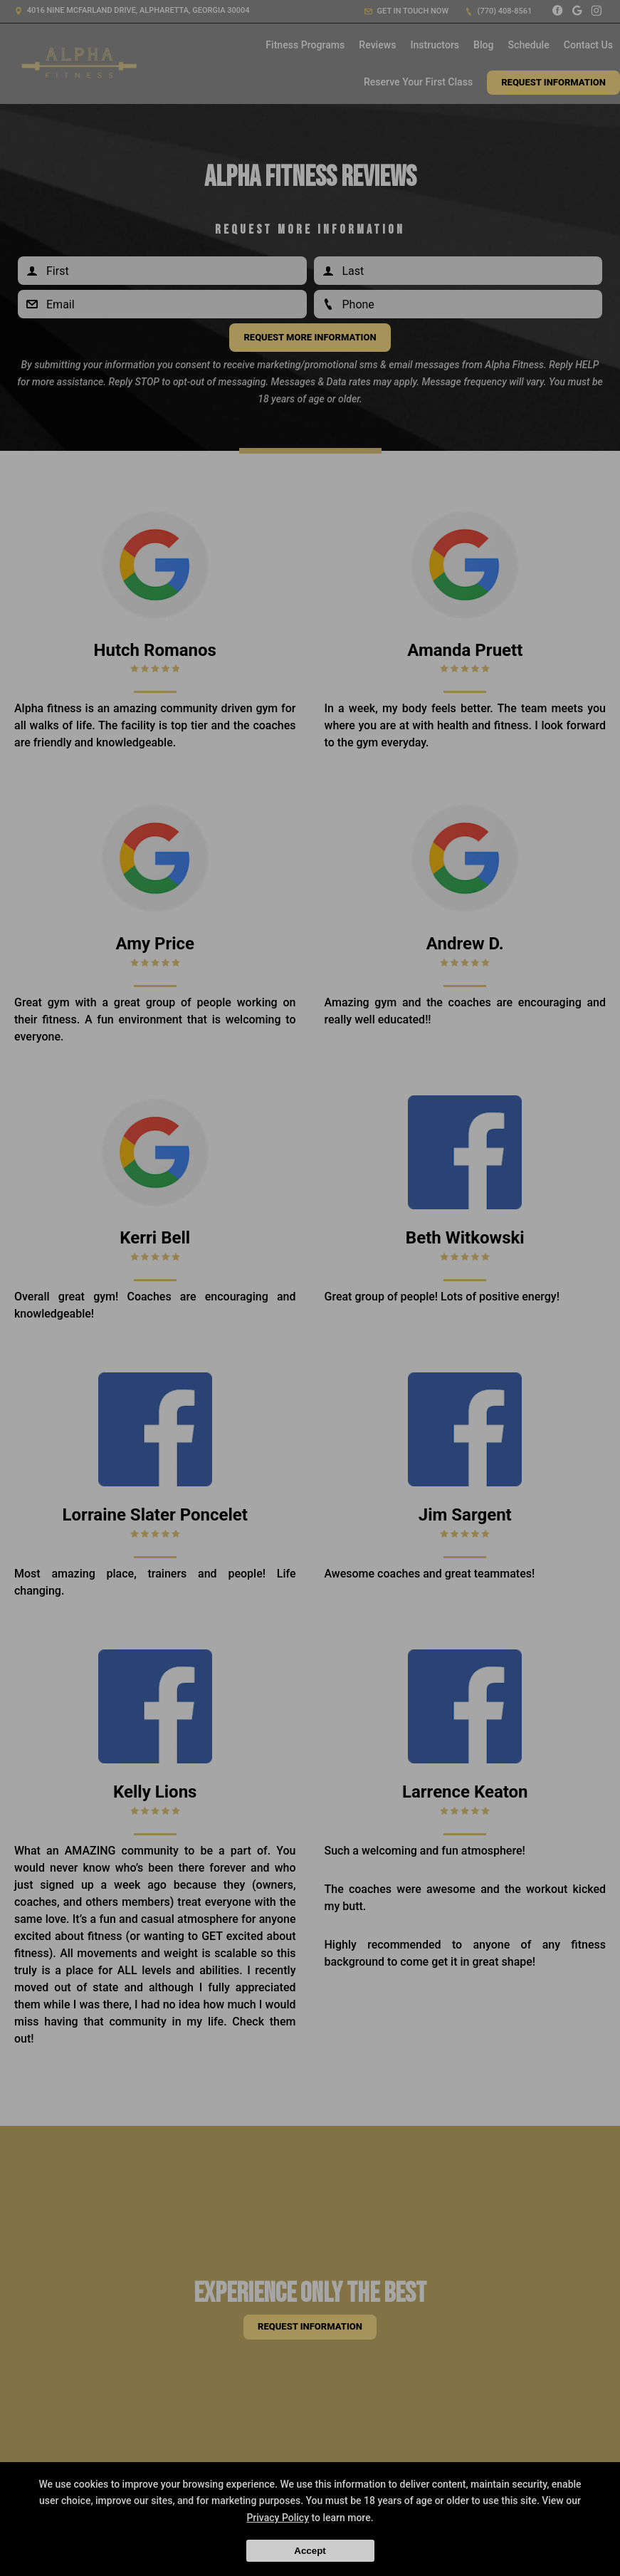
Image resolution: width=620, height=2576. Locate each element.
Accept (309, 2550)
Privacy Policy (277, 2517)
